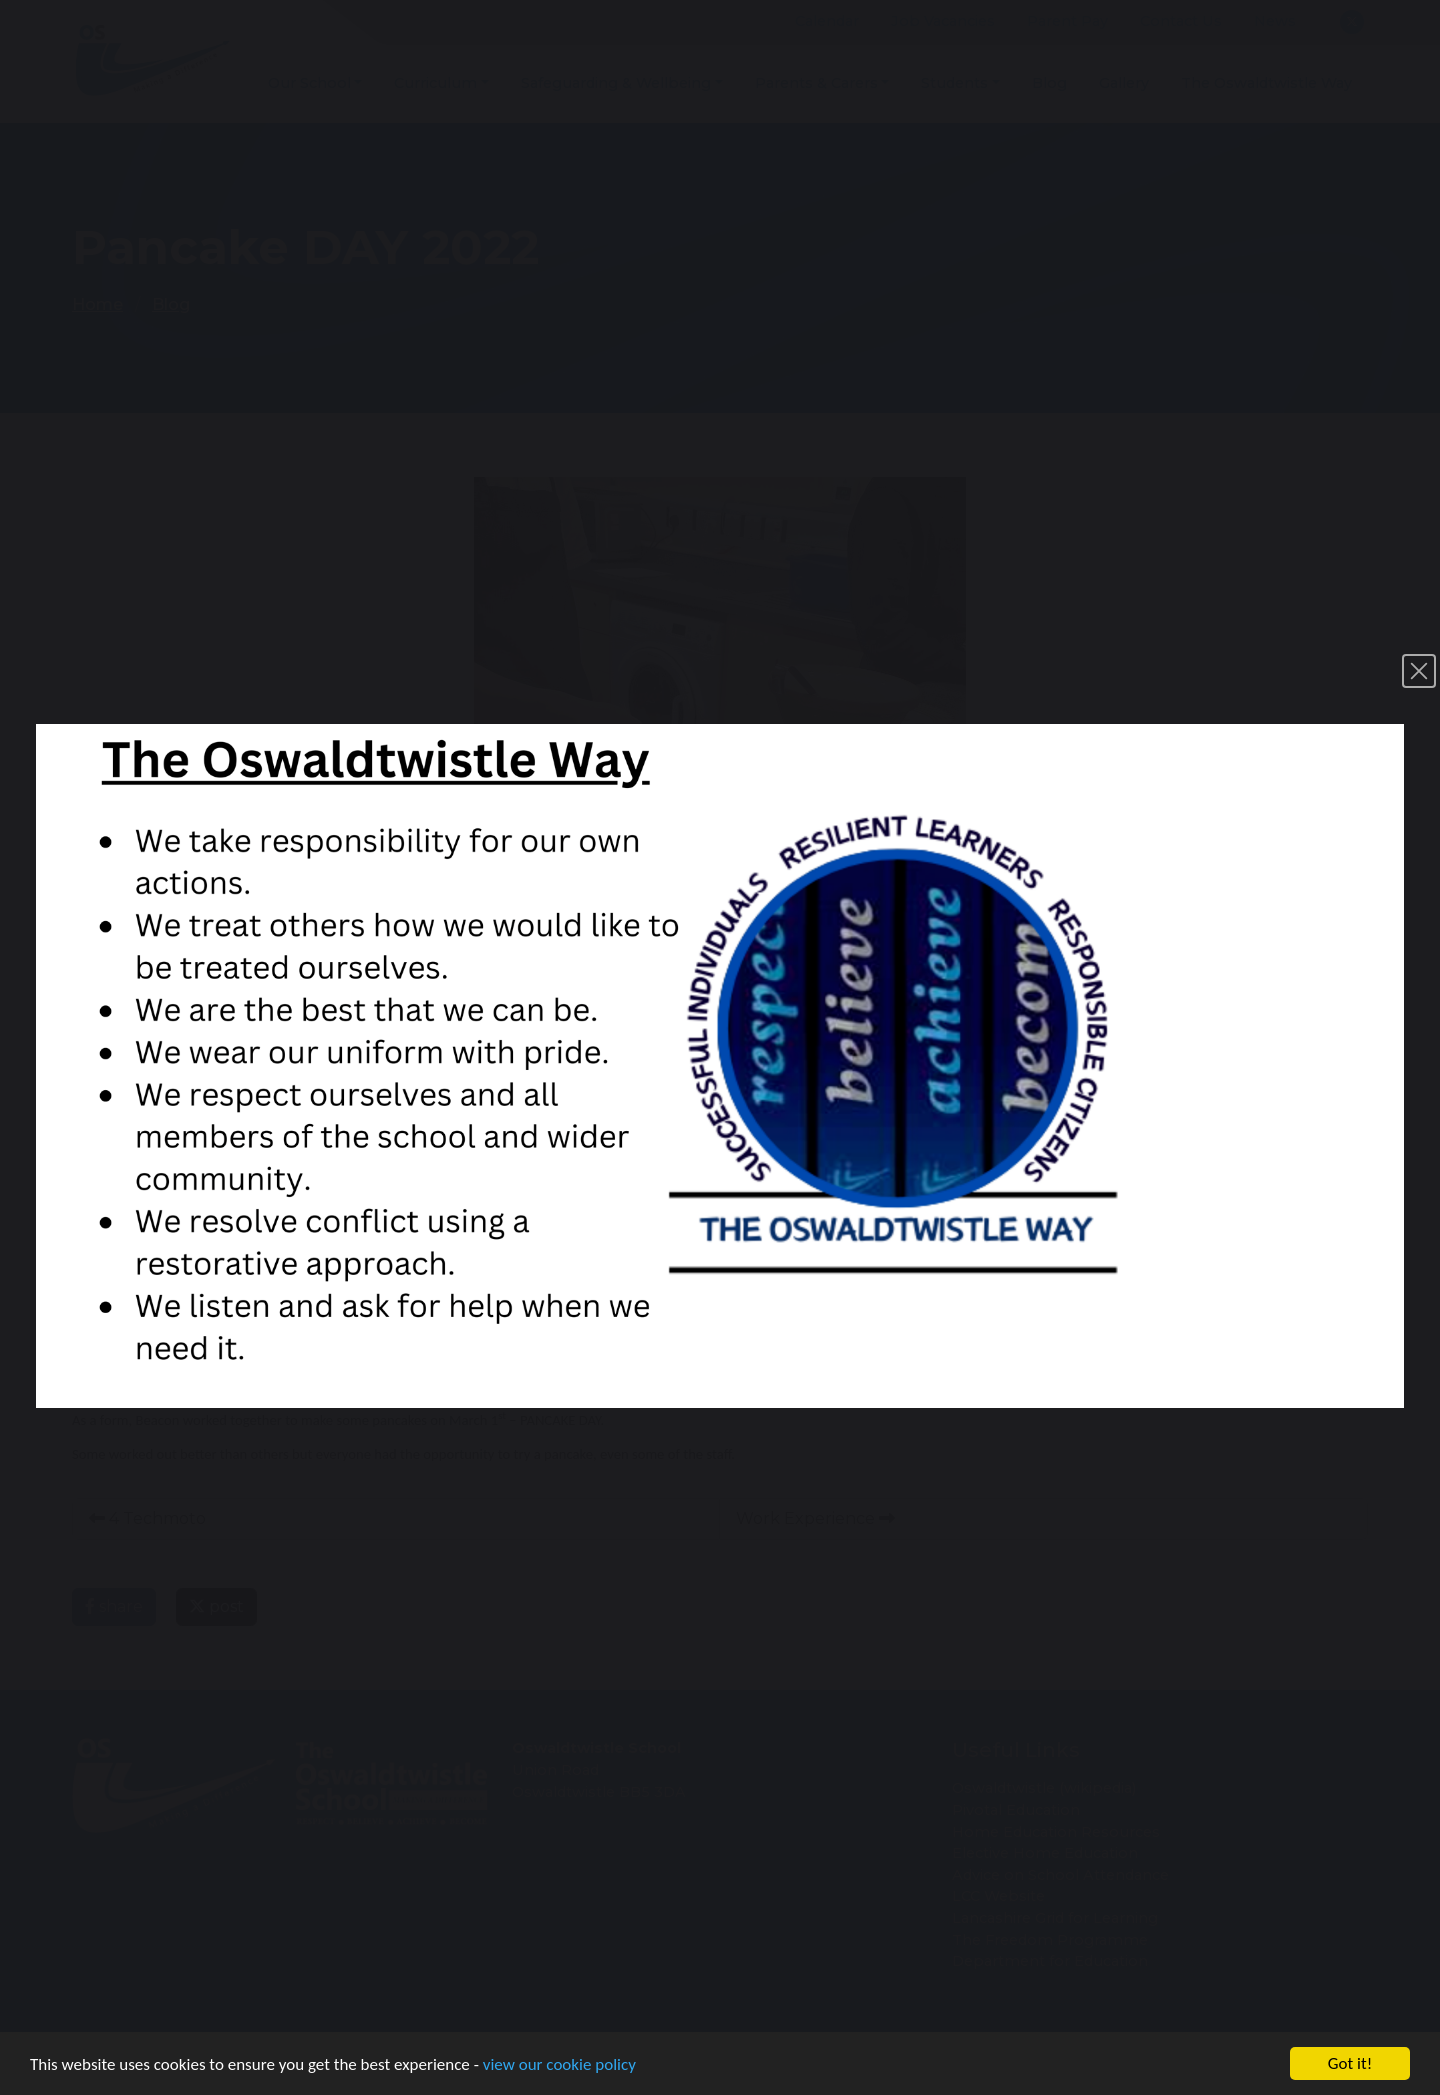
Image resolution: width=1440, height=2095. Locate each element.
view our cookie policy (559, 2065)
